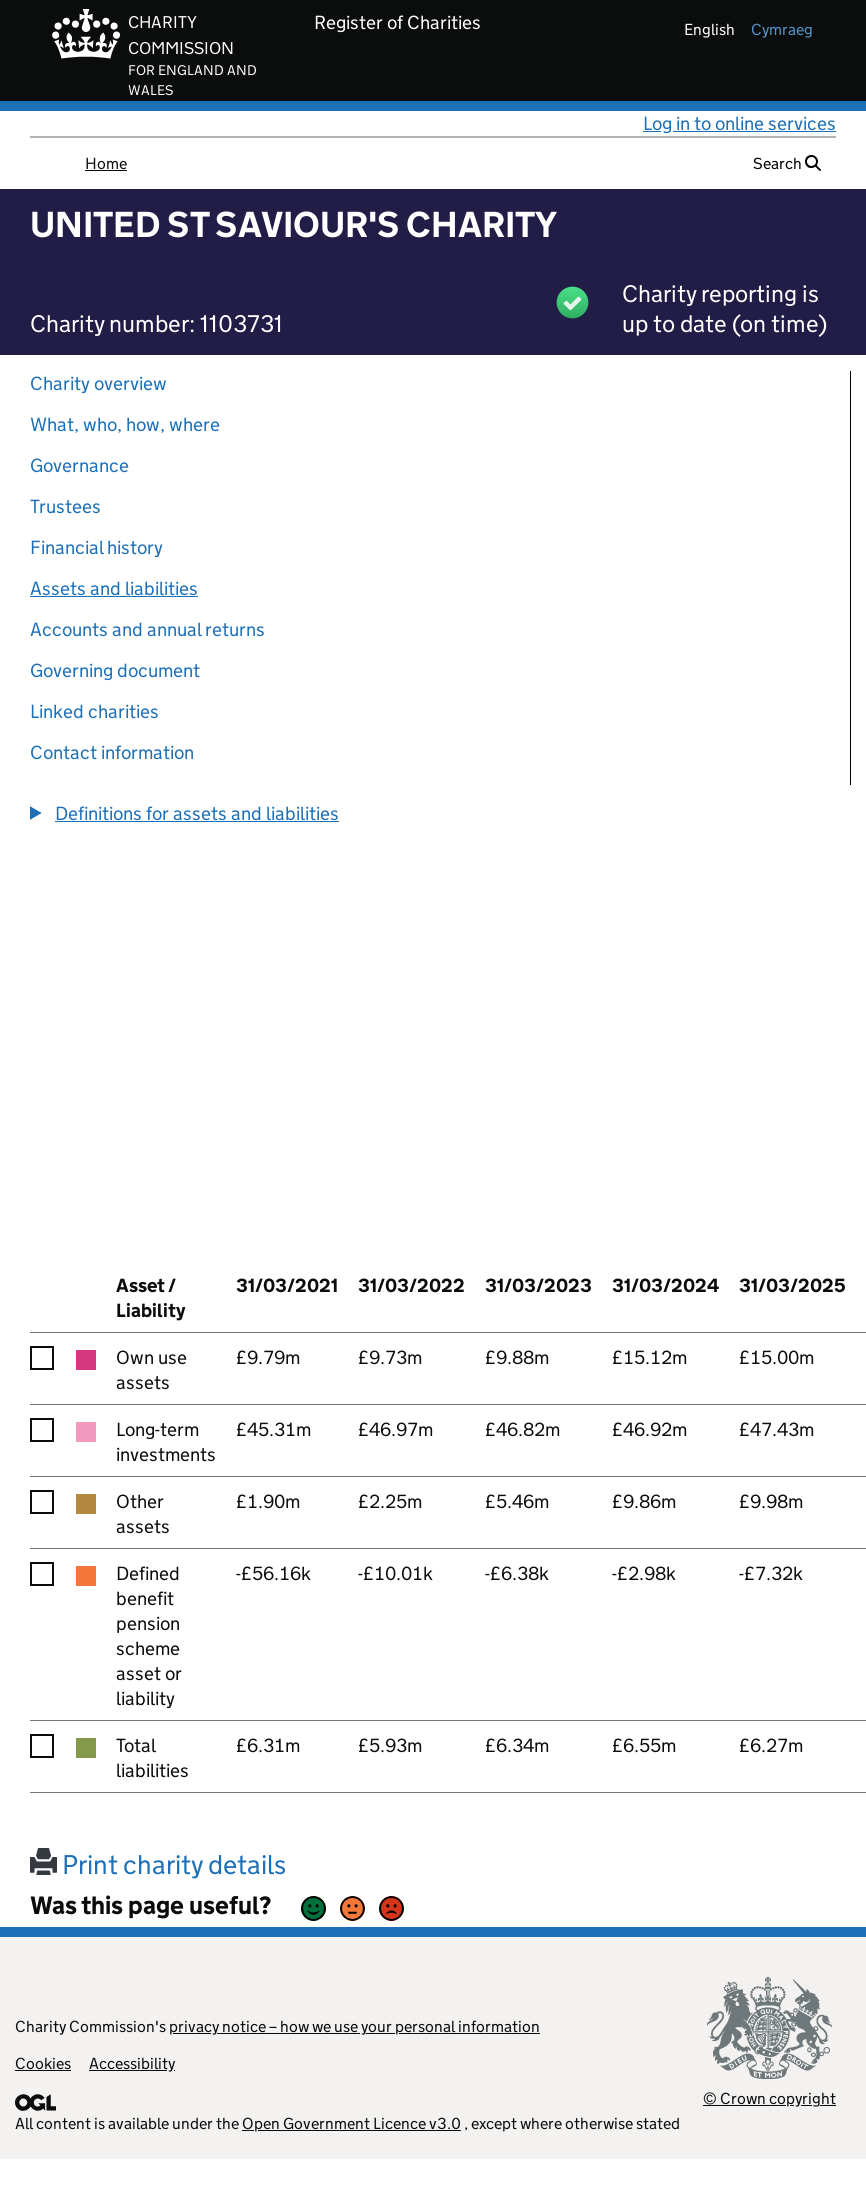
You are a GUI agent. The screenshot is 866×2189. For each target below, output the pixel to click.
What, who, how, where (125, 424)
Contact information (112, 752)
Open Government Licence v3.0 (351, 2123)
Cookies (43, 2063)
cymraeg (782, 29)
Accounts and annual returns (147, 629)
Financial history (96, 547)
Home (106, 163)
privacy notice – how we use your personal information (354, 2026)
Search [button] (787, 163)
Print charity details (158, 1864)
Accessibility (132, 2063)
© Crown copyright (769, 2098)
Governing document (115, 670)
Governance (79, 465)
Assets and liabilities (114, 588)
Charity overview (98, 383)
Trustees (65, 506)
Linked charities (94, 711)
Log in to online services (739, 123)
